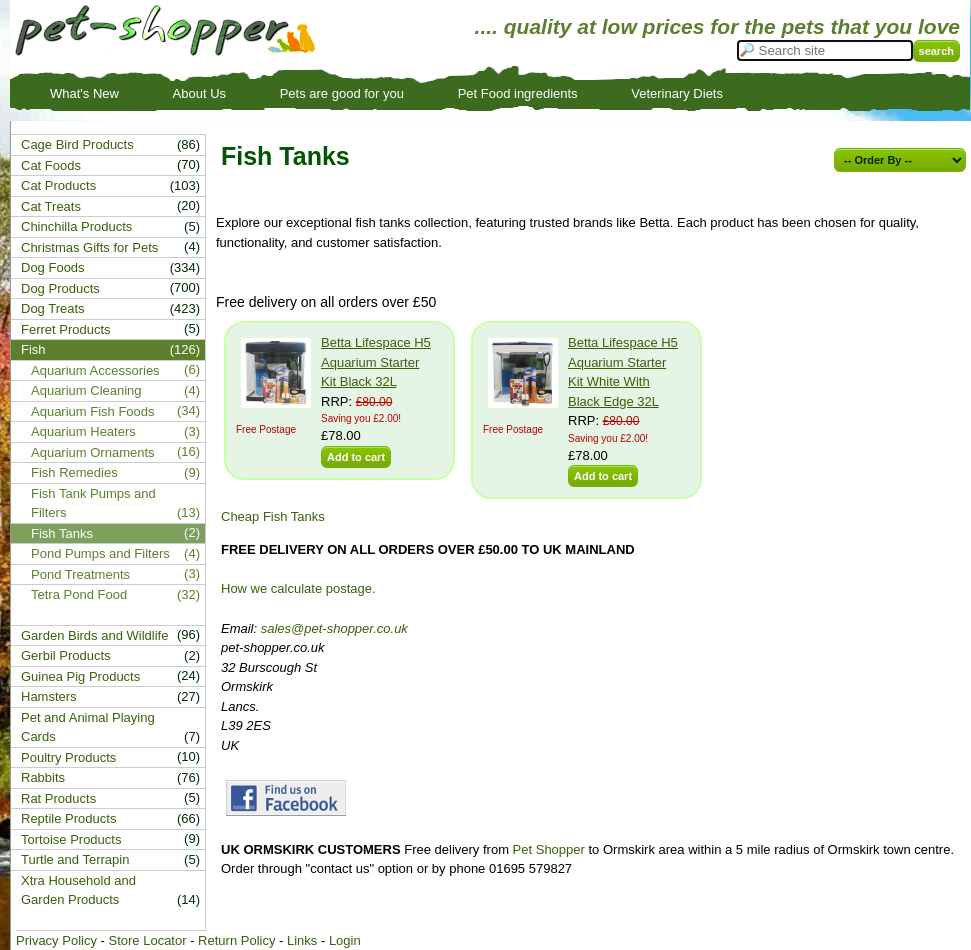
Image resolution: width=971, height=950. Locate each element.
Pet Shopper (549, 849)
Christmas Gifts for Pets (89, 247)
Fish (33, 349)
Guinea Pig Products (80, 676)
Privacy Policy (56, 940)
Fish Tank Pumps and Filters (93, 503)
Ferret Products (66, 329)
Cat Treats (51, 206)
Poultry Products (68, 757)
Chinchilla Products (76, 226)
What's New (84, 93)
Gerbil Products (66, 655)
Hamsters (49, 696)
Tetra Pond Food (79, 594)
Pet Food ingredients (518, 93)
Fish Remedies (74, 472)
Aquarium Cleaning (86, 390)
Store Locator (147, 940)
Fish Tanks (62, 533)
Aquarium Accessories (95, 370)
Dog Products (60, 288)
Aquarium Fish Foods (93, 411)
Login (345, 940)
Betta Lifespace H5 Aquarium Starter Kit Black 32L (376, 362)
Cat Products (58, 185)
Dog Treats (53, 308)
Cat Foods (51, 165)
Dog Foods (53, 267)
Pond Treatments (80, 574)
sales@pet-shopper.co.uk (334, 628)
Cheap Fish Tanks (273, 516)
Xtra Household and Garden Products (78, 890)
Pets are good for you (342, 93)
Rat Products (58, 798)
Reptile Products (68, 818)
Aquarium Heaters (83, 431)
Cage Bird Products (77, 144)
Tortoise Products (71, 839)
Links (302, 940)
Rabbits (43, 777)
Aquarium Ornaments (93, 452)
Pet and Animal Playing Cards (88, 727)
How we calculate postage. (298, 588)
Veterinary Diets (677, 93)
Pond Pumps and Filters (100, 553)
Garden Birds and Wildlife (94, 635)
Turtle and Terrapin (75, 859)
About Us (199, 93)
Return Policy (236, 940)
